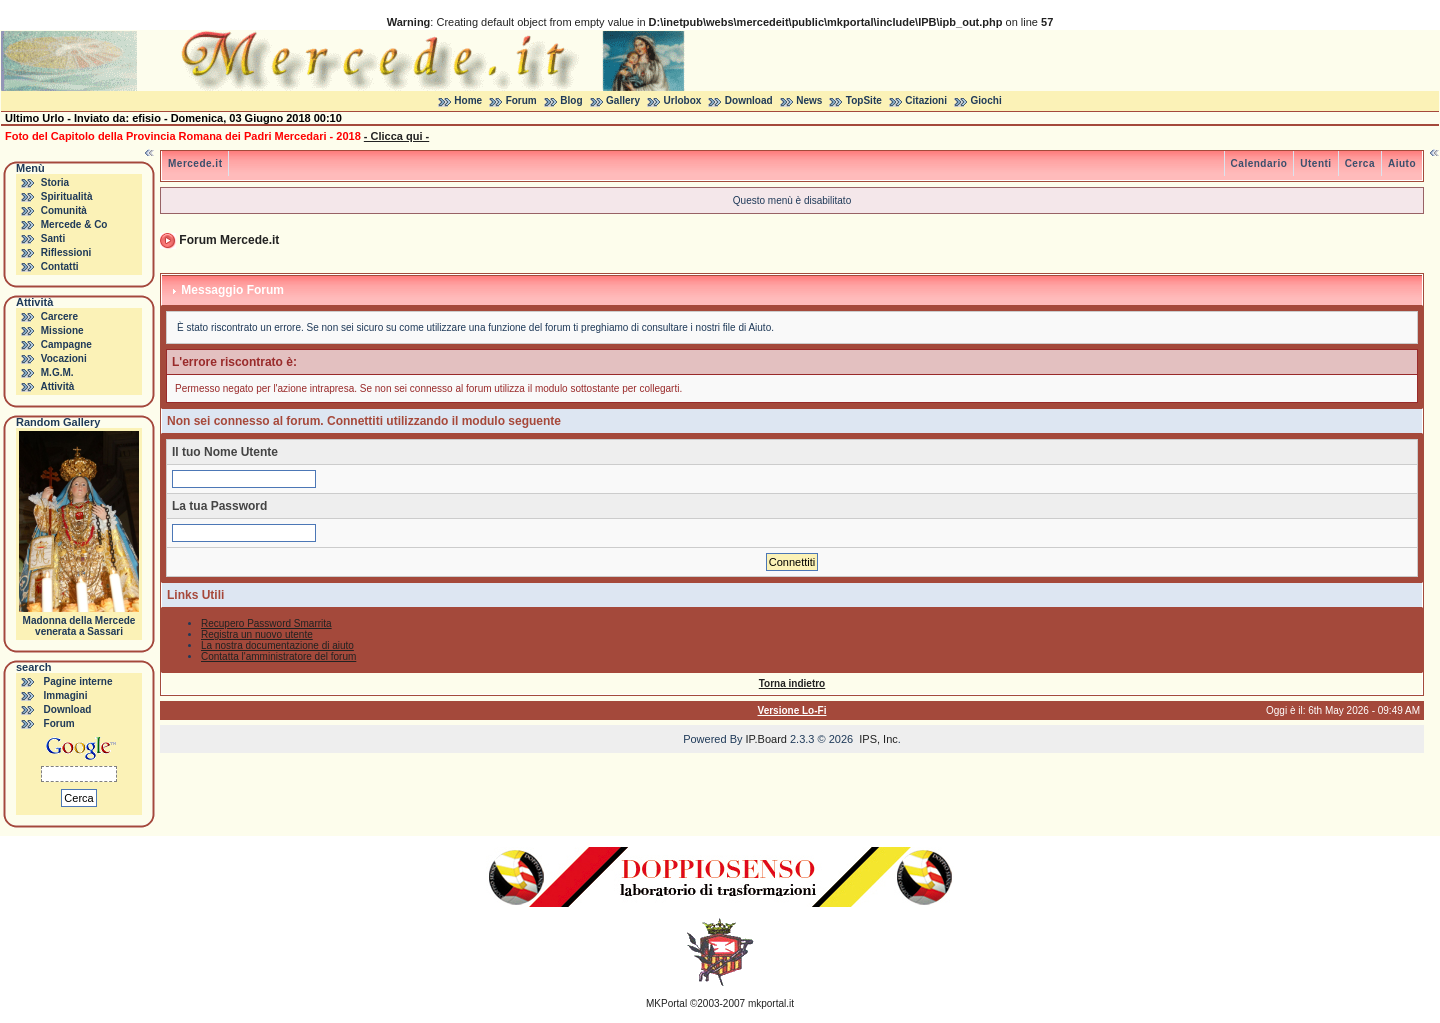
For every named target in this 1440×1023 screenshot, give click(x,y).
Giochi (986, 100)
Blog (571, 100)
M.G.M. (57, 372)
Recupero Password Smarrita (266, 623)
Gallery (623, 100)
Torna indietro (792, 683)
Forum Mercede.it (229, 240)
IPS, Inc (878, 739)
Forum (521, 100)
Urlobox (683, 100)
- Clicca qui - (396, 136)
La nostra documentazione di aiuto (277, 645)
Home (468, 100)
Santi (53, 238)
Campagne (66, 344)
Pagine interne (78, 681)
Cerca (1360, 163)
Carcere (59, 316)
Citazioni (926, 100)
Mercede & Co (74, 224)
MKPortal (666, 1003)
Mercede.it (195, 163)
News (809, 100)
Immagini (66, 695)
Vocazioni (64, 358)
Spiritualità (67, 196)
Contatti (60, 266)
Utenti (1315, 163)
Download (749, 100)
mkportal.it (771, 1003)
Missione (62, 330)
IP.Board (766, 739)
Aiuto (1402, 163)
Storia (55, 182)
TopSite (864, 100)
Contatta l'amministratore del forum (278, 656)
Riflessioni (66, 252)
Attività (57, 386)
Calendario (1259, 163)
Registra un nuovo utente (257, 634)
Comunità (64, 210)
